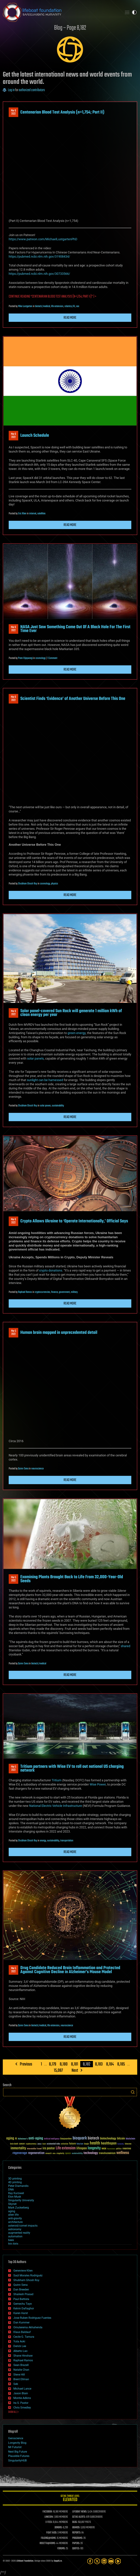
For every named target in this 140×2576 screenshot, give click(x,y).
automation (15, 2236)
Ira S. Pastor (20, 2402)
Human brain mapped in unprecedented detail (58, 1332)
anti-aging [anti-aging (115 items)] (35, 2138)
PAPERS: (76, 2543)
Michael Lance (22, 2388)
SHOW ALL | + (13, 2412)
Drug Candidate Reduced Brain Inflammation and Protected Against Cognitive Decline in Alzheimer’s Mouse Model (70, 1969)
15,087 (58, 2070)
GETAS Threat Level (70, 2498)
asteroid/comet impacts (23, 2225)
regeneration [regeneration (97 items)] (36, 2153)
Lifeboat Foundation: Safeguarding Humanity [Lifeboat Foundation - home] (61, 12)
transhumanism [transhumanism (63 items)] (107, 2153)
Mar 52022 (13, 1332)
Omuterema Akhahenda (27, 2327)
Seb (15, 2384)
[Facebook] (90, 2561)
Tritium (56, 1780)
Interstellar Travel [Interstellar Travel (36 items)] (34, 2149)
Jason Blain (20, 2393)
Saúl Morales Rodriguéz (28, 2275)
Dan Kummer (21, 2322)
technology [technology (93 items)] (91, 2153)
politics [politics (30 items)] (119, 2149)
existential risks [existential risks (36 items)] (53, 2144)
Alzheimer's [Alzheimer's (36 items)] (23, 2139)
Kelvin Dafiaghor (23, 2308)
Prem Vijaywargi (25, 658)
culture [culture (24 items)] (39, 2144)
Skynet (12, 2204)
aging (11, 2211)
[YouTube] (111, 2561)
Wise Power (98, 1784)
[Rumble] (118, 2561)
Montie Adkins (22, 2398)
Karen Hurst (20, 2313)
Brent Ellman (21, 2379)
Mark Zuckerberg (18, 2207)
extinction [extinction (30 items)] (64, 2144)
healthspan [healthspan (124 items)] (109, 2143)
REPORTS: (76, 2533)
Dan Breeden (21, 2289)
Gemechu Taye (22, 2303)
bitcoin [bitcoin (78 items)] (121, 2138)
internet (32, 513)
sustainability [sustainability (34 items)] (77, 2153)
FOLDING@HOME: (48, 2538)
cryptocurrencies (42, 1292)
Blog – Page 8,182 (70, 28)
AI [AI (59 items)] (16, 2138)
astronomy (14, 2229)
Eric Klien (22, 513)
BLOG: (74, 2522)
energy (43, 1840)
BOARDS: (76, 2527)
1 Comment (52, 658)
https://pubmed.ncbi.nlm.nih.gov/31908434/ (39, 256)
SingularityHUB (17, 2460)
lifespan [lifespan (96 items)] (81, 2148)
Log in (11, 90)
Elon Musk (14, 2196)
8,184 (110, 2064)
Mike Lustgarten (25, 306)
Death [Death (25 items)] (44, 2144)
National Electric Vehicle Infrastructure (55, 1806)
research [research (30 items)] (48, 2153)
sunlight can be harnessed (45, 1080)
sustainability (58, 1105)
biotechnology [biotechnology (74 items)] (108, 2138)
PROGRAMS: (77, 2538)
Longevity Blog (17, 2442)
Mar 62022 (13, 112)
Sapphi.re (58, 2561)
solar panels (35, 1058)
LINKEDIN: (48, 2517)
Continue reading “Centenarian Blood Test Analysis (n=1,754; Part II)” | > (52, 296)
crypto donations (50, 1270)
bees (11, 2240)
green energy (77, 1033)
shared (125, 1646)
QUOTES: (76, 2548)
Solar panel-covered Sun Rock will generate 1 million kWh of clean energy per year (71, 1012)
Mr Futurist (15, 2447)
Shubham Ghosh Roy (27, 883)
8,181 (74, 2064)
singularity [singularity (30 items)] (60, 2153)
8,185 (121, 2064)
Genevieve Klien (23, 2270)
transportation (66, 1840)
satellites (41, 513)
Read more (70, 318)
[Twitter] (97, 2561)
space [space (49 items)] (68, 2153)
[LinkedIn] (104, 2561)
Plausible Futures (18, 2456)
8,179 (52, 2064)
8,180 (64, 2064)
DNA (11, 2189)
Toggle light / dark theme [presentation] (134, 12)
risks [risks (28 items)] (54, 2153)
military (74, 1292)
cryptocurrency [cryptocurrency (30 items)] (31, 2144)
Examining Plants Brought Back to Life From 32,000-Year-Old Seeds (71, 1579)
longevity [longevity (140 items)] (94, 2148)
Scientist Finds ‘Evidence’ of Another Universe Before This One (72, 698)
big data (13, 2243)
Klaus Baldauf (22, 2332)
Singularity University (21, 2200)
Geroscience (15, 2438)
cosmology (40, 658)
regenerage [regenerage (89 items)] (20, 2153)
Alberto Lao (20, 2351)
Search (133, 2092)
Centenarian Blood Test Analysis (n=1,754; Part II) (62, 112)
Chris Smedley (22, 2407)
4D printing (15, 2182)
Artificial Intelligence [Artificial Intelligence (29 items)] (51, 2139)
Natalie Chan (21, 2369)
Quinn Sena (23, 1468)
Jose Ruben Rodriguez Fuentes (32, 2317)
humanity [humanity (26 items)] (120, 2144)
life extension (57, 306)
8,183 (99, 2064)
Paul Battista (21, 2299)
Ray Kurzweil (16, 2193)
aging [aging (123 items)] (10, 2138)
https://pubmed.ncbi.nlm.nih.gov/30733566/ (39, 273)
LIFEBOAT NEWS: (79, 2512)
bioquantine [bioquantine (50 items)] (66, 2138)
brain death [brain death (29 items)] (14, 2144)
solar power (45, 1105)
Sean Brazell (21, 2365)
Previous (26, 2064)
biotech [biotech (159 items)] (93, 2138)
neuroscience (37, 1468)
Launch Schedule (34, 435)
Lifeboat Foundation (24, 2561)
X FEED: (49, 2522)
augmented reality (19, 2232)
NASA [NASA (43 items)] (104, 2148)
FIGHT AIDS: (51, 2533)
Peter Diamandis (18, 2186)
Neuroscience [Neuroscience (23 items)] (111, 2149)
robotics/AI (69, 306)
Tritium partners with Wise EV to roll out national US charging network (72, 1768)
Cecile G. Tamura (23, 2336)
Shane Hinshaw (23, 2355)
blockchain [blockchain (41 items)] (130, 2139)
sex (77, 306)
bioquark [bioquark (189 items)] (80, 2138)
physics (54, 883)
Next (75, 2070)
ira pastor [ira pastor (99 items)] (49, 2148)
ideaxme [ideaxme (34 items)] (128, 2144)
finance (54, 1292)
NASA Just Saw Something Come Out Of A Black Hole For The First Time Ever (75, 629)
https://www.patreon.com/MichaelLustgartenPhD (43, 239)
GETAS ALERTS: (79, 2517)
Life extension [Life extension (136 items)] (66, 2148)
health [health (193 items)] (95, 2143)
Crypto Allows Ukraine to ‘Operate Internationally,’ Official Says (74, 1221)
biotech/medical (42, 306)
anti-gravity (15, 2218)
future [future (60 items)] (72, 2143)
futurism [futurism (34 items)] (80, 2144)
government (64, 1292)
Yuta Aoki (19, 2341)
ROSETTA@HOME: (48, 2543)
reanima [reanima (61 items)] (126, 2148)
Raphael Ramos (25, 1292)
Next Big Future (17, 2451)
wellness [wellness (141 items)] (122, 2153)
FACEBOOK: (47, 2512)
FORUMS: (61, 2548)
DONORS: (58, 2527)
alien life (13, 2214)
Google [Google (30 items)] (86, 2144)
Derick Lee (19, 2346)
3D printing (15, 2178)
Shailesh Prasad (23, 2294)
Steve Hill (19, 2374)
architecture (15, 2222)
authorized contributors (32, 90)
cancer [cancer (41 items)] (22, 2144)
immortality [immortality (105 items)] (18, 2148)
